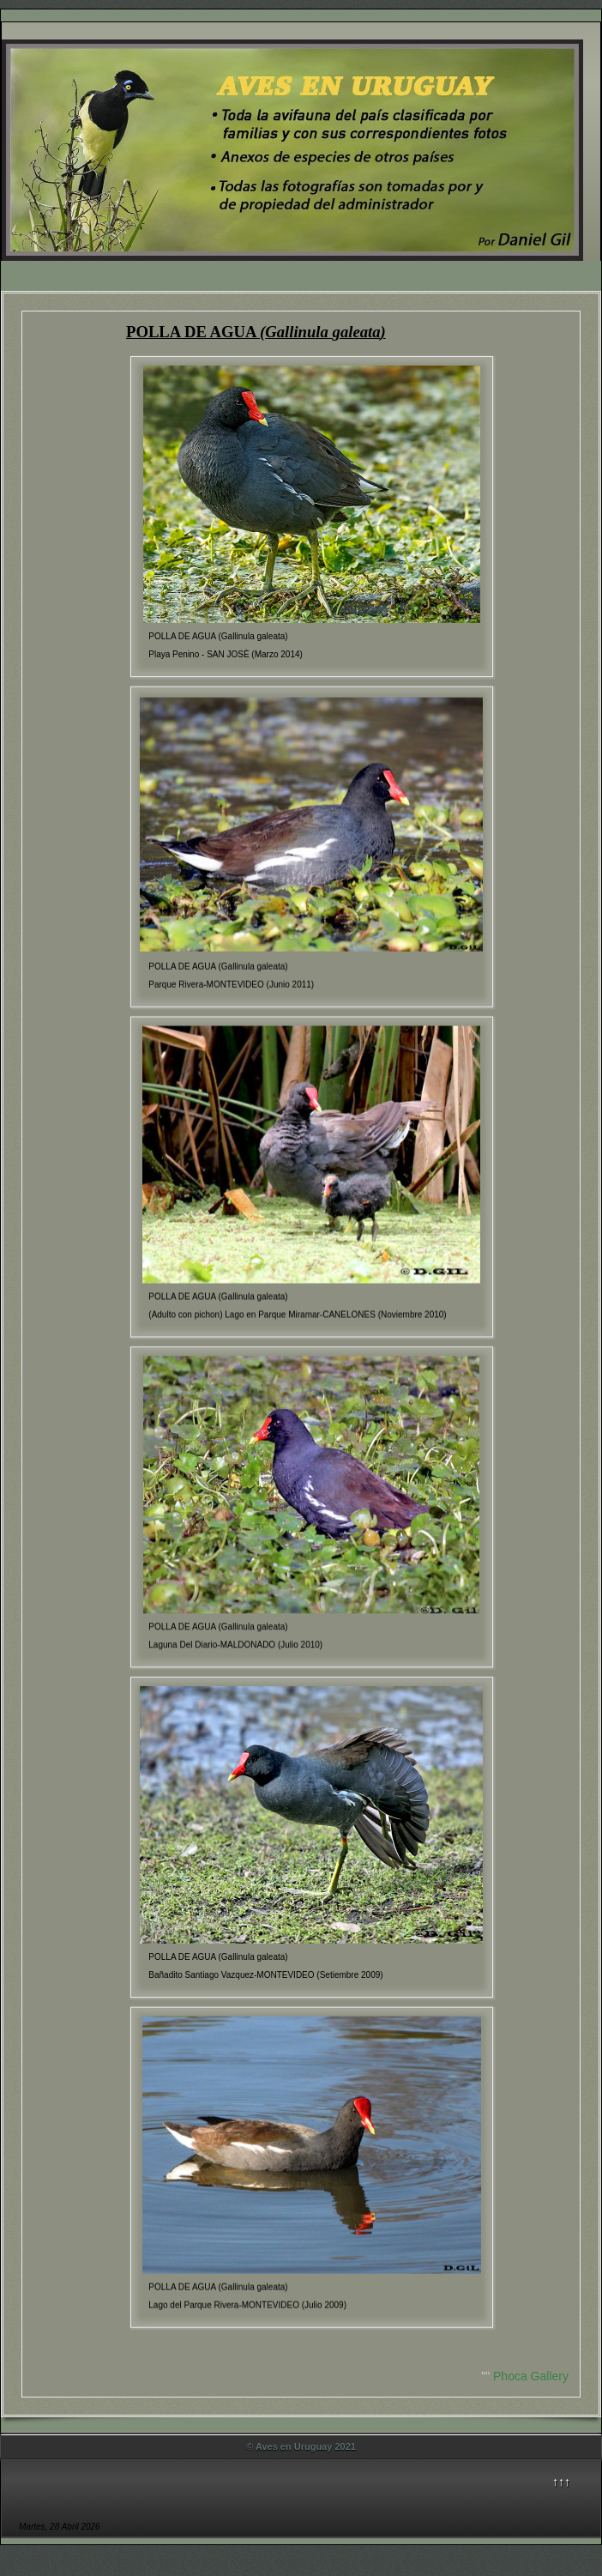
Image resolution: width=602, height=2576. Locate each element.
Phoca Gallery (531, 2376)
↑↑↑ (561, 2481)
